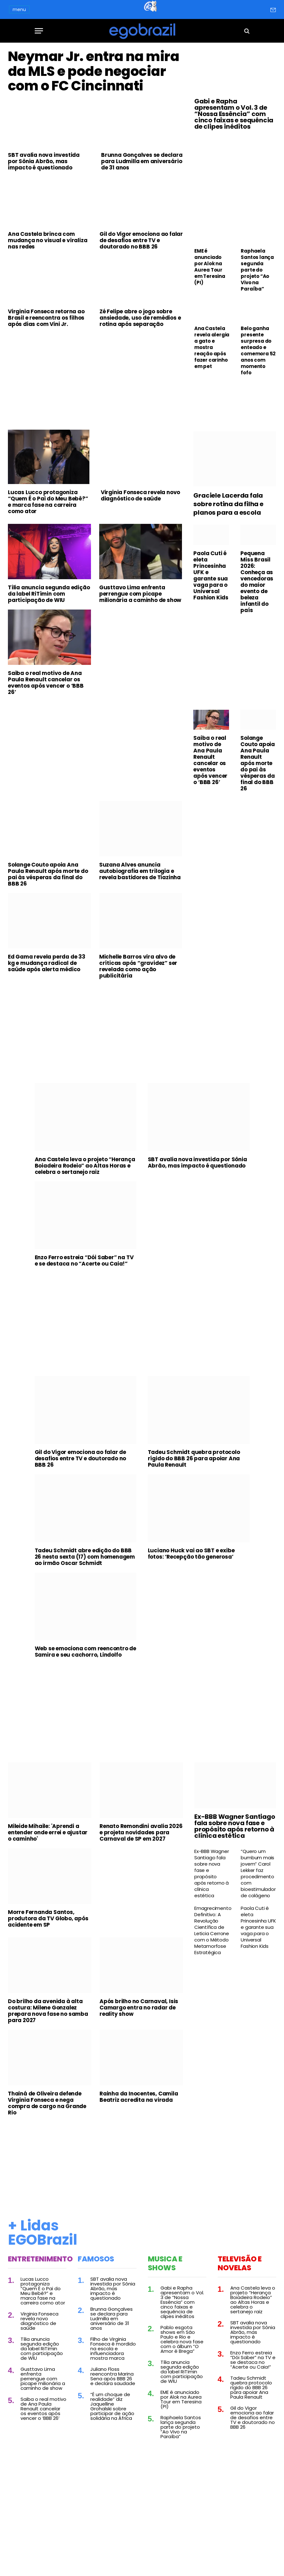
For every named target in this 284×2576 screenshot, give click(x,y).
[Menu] (39, 31)
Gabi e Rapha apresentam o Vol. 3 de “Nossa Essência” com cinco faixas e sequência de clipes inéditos (233, 114)
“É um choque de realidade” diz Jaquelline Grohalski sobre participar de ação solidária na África (112, 2433)
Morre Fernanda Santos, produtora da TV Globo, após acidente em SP (48, 1944)
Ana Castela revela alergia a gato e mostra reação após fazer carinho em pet (211, 347)
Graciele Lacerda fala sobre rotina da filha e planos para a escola (228, 530)
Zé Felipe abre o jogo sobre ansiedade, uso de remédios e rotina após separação (140, 344)
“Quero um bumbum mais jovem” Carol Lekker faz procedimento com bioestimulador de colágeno (258, 1900)
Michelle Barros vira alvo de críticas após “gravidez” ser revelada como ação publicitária (138, 992)
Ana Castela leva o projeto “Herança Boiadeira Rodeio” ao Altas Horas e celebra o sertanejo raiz (85, 1192)
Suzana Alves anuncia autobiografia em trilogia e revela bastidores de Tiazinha (140, 897)
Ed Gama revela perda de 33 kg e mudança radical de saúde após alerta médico (46, 989)
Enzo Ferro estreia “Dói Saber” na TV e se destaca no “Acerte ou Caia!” (84, 1287)
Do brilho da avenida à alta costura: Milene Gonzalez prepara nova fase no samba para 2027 (48, 2037)
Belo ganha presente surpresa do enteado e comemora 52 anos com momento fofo (258, 350)
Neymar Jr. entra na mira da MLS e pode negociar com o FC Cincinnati (89, 84)
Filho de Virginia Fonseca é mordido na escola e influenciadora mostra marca (113, 2375)
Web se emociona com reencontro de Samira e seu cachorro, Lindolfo (85, 1678)
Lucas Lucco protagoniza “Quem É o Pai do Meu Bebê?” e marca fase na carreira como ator (48, 528)
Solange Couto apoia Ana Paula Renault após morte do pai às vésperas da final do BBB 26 (48, 900)
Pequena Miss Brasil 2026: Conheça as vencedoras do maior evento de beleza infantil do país (256, 608)
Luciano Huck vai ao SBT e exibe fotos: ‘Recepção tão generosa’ (191, 1580)
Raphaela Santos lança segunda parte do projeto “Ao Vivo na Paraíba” (257, 270)
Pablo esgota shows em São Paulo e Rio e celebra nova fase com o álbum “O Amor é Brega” (181, 2365)
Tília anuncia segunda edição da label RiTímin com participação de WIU (49, 620)
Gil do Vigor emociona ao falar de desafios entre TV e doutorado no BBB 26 (141, 266)
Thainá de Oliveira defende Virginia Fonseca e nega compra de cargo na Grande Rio (47, 2129)
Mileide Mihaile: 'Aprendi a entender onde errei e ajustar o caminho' (48, 1858)
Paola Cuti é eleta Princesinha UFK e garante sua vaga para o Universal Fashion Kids (210, 601)
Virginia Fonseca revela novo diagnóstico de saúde (140, 522)
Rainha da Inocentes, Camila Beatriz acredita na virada (139, 2123)
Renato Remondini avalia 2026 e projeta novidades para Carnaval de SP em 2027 (141, 1858)
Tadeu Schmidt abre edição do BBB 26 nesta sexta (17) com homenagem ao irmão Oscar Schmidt (85, 1583)
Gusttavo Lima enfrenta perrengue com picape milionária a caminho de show (140, 620)
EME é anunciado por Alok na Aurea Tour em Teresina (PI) (209, 267)
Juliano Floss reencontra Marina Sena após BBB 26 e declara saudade (112, 2402)
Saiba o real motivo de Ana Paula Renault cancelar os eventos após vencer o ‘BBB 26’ (46, 709)
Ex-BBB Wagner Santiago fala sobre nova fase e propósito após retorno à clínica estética (234, 1852)
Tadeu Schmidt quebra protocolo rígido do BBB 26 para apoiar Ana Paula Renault (194, 1484)
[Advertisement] (95, 406)
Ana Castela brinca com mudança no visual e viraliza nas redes (47, 266)
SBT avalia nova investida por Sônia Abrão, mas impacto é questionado (44, 187)
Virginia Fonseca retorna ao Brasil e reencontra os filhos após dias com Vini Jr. (46, 344)
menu (19, 9)
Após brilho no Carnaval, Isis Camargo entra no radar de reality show (139, 2034)
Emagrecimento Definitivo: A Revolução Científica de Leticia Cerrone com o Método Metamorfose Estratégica (211, 1957)
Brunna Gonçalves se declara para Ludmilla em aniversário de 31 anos (142, 187)
